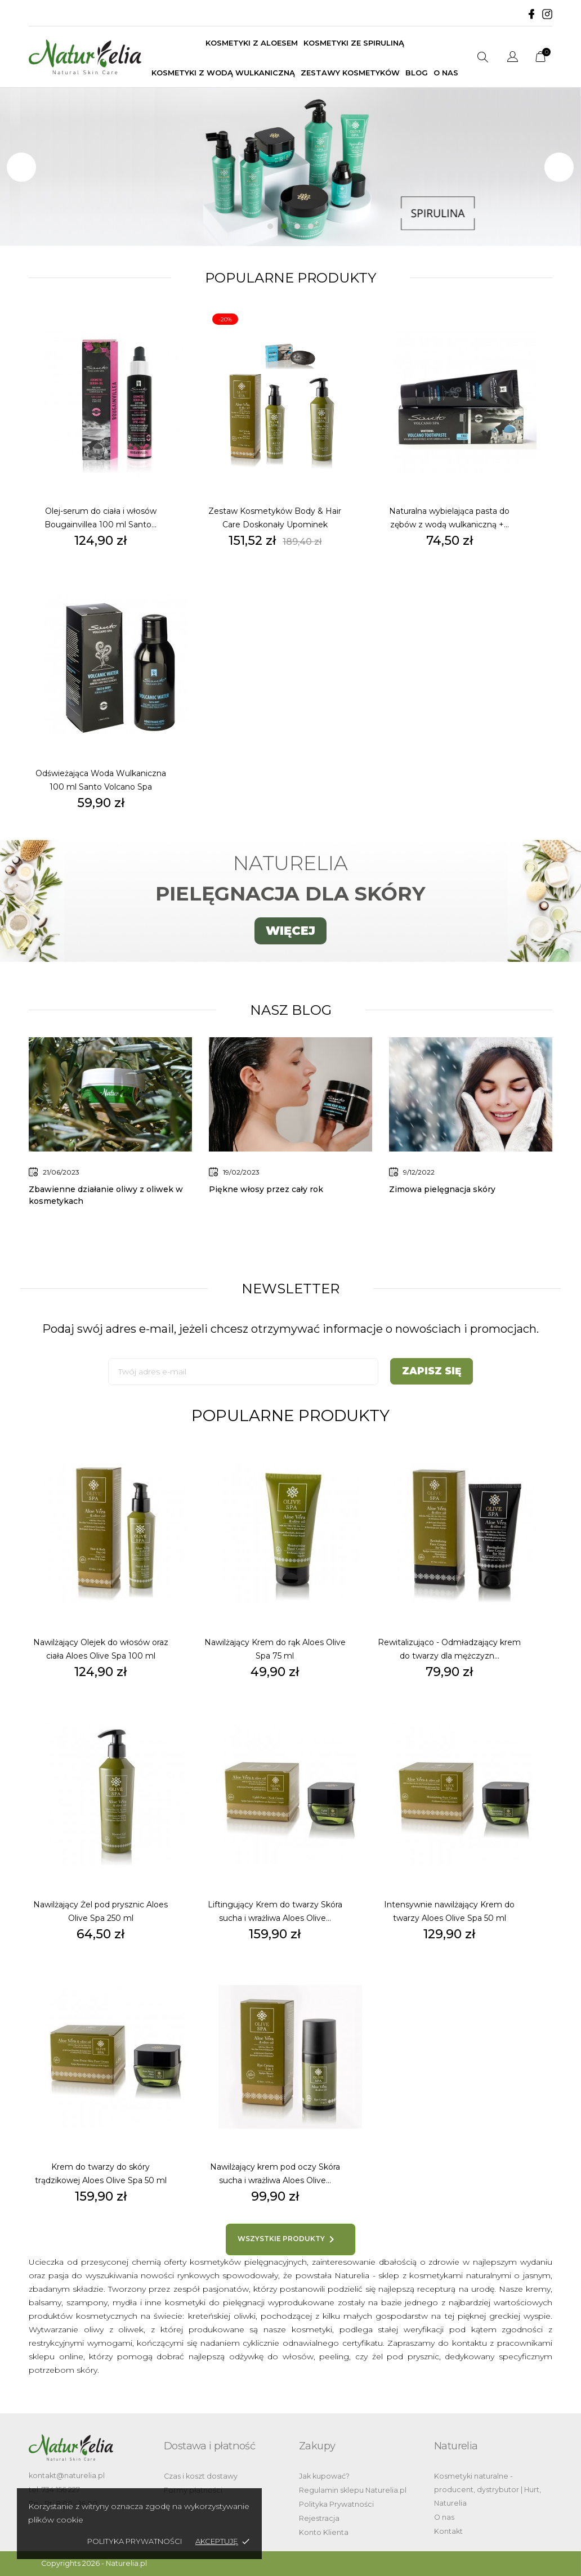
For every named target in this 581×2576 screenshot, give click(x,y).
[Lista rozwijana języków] (512, 58)
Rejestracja (319, 2518)
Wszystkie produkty (288, 2239)
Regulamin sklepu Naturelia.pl (352, 2490)
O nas (445, 72)
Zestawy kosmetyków (350, 72)
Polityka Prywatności (336, 2504)
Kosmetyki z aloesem (251, 42)
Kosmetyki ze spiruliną (353, 42)
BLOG (416, 72)
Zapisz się (431, 1371)
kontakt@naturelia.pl (67, 2475)
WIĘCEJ (290, 931)
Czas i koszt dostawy (201, 2476)
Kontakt (448, 2531)
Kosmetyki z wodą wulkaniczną (223, 72)
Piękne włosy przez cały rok (266, 1189)
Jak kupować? (324, 2476)
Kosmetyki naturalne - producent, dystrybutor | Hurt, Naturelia (487, 2489)
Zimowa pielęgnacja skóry (442, 1189)
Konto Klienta (323, 2532)
